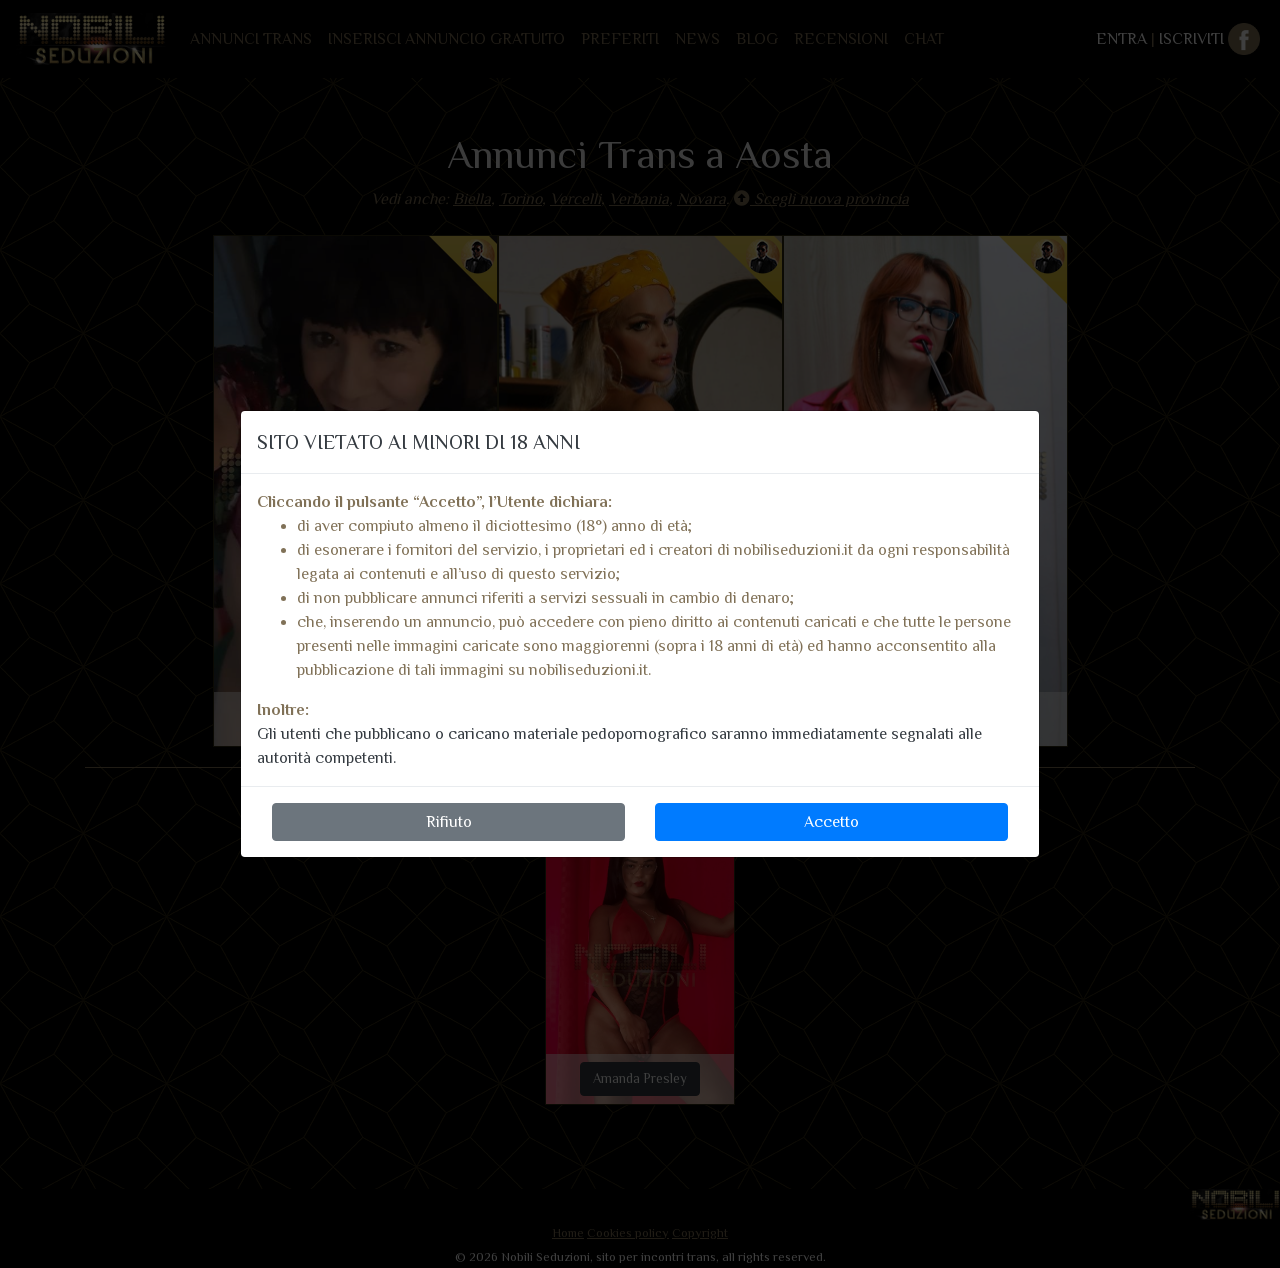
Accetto (831, 822)
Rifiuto (449, 822)
